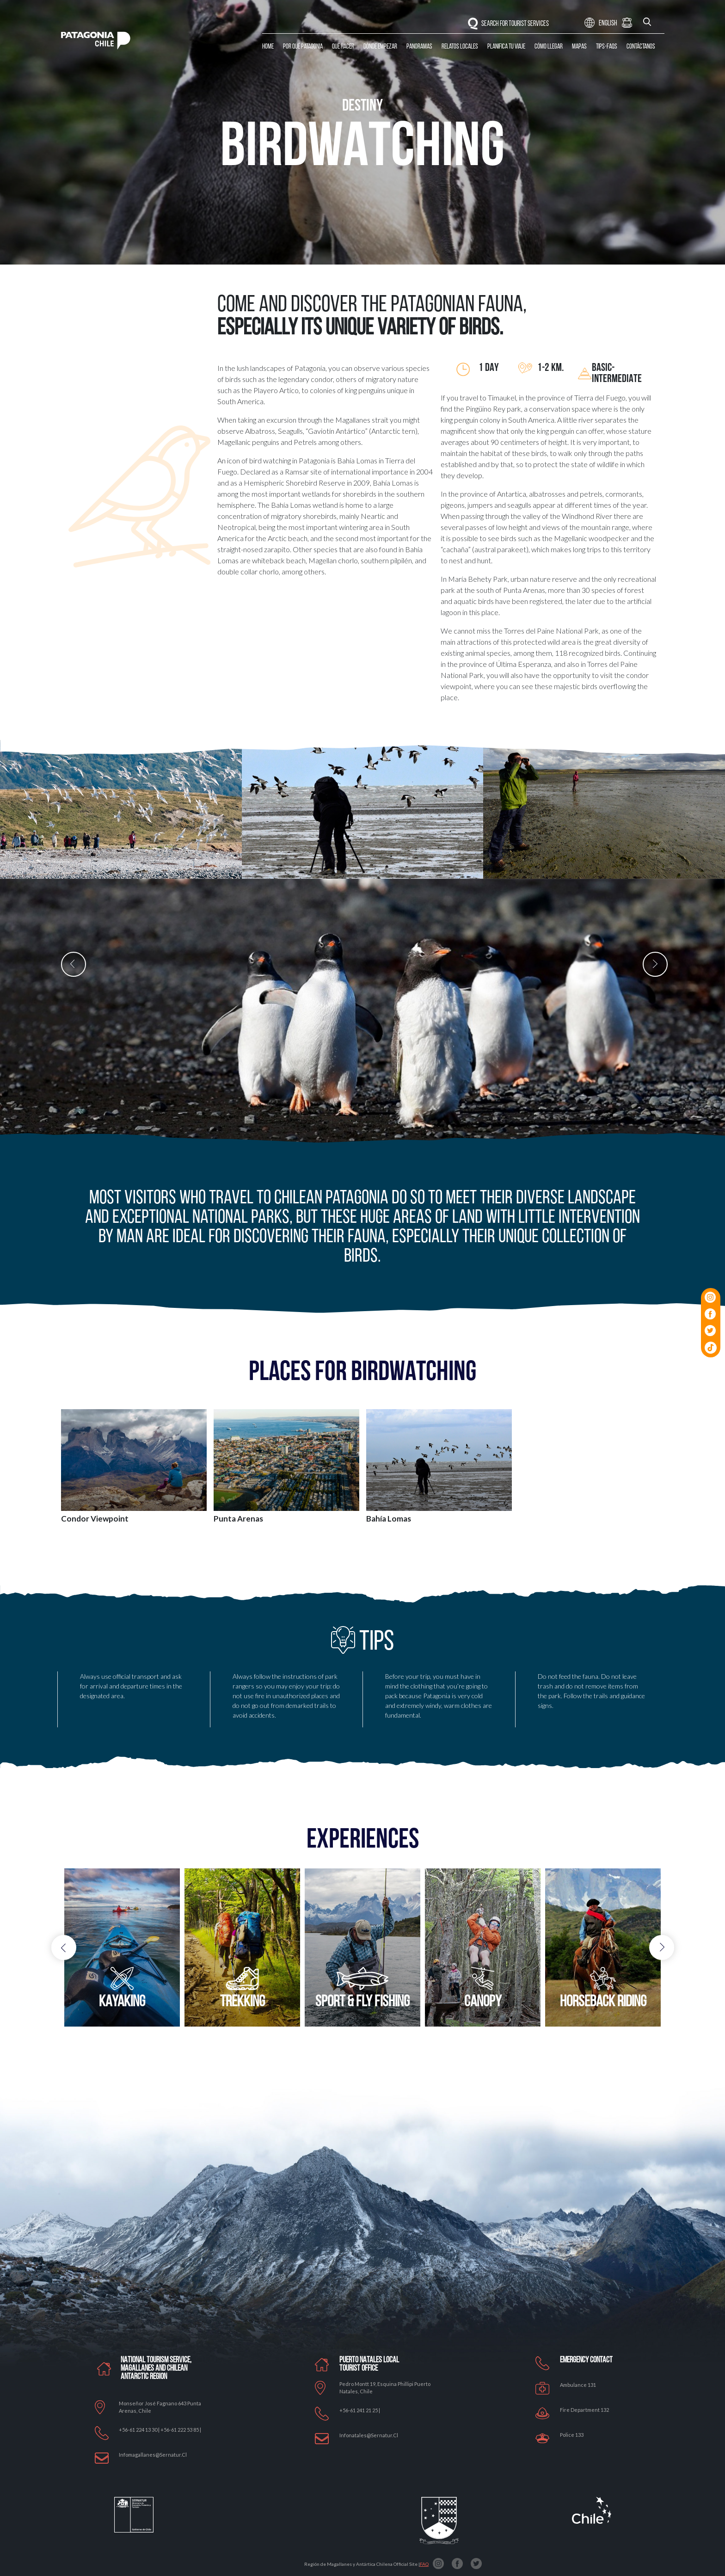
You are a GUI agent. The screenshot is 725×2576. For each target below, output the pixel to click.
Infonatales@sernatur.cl (368, 2435)
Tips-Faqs (606, 46)
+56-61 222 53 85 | (180, 2430)
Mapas (579, 46)
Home (268, 46)
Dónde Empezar (380, 46)
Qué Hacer (343, 46)
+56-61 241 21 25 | (359, 2410)
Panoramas (419, 46)
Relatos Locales (460, 46)
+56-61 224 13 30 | (139, 2430)
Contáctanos (641, 46)
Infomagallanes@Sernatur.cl (153, 2455)
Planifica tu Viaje (506, 46)
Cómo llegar (549, 46)
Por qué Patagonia (303, 46)
